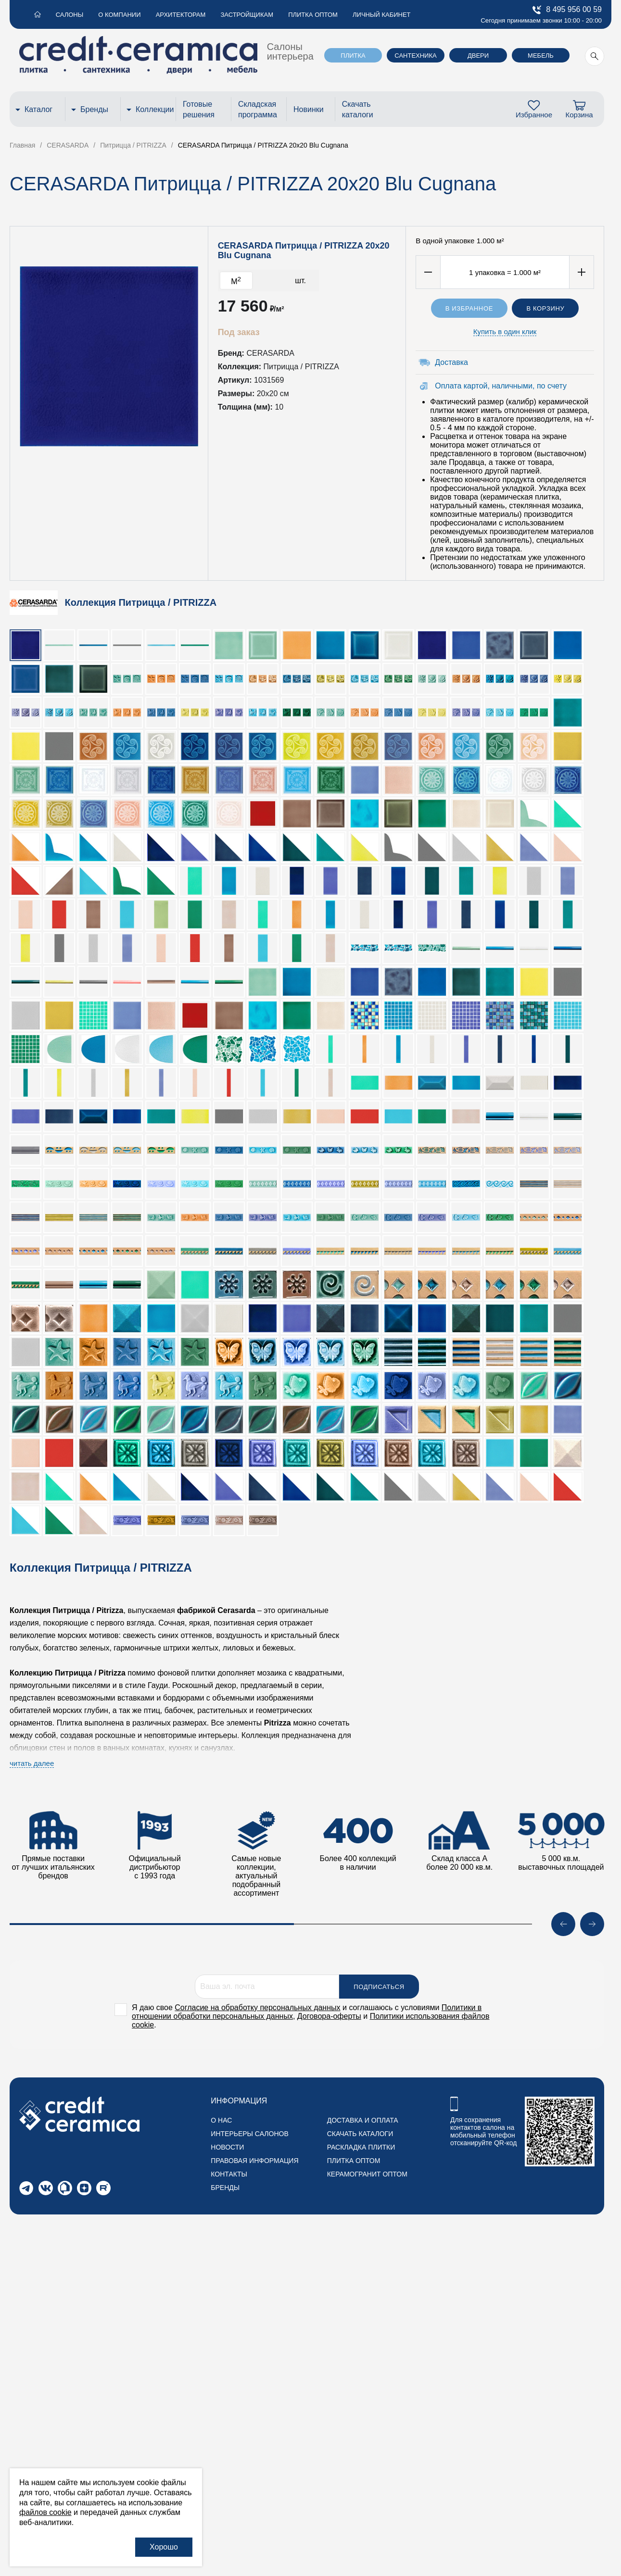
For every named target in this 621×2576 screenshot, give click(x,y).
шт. (300, 280)
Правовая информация (254, 2160)
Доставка (451, 362)
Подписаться (379, 1986)
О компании (118, 14)
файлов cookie (45, 2512)
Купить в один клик (505, 331)
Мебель (541, 55)
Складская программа (257, 109)
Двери (478, 55)
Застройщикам (244, 14)
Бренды (94, 109)
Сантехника (415, 55)
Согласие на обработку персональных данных (257, 2007)
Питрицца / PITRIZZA (301, 367)
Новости (227, 2147)
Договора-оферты (329, 2016)
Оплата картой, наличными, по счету (501, 386)
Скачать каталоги (357, 109)
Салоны (69, 14)
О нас (221, 2120)
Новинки (308, 109)
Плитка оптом (310, 14)
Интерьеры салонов (249, 2134)
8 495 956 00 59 (567, 9)
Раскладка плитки (361, 2147)
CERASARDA (270, 353)
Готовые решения (199, 109)
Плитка (353, 55)
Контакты (229, 2174)
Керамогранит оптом (367, 2174)
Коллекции (153, 109)
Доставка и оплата (362, 2120)
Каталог (38, 109)
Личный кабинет (378, 14)
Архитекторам (179, 14)
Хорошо (164, 2547)
